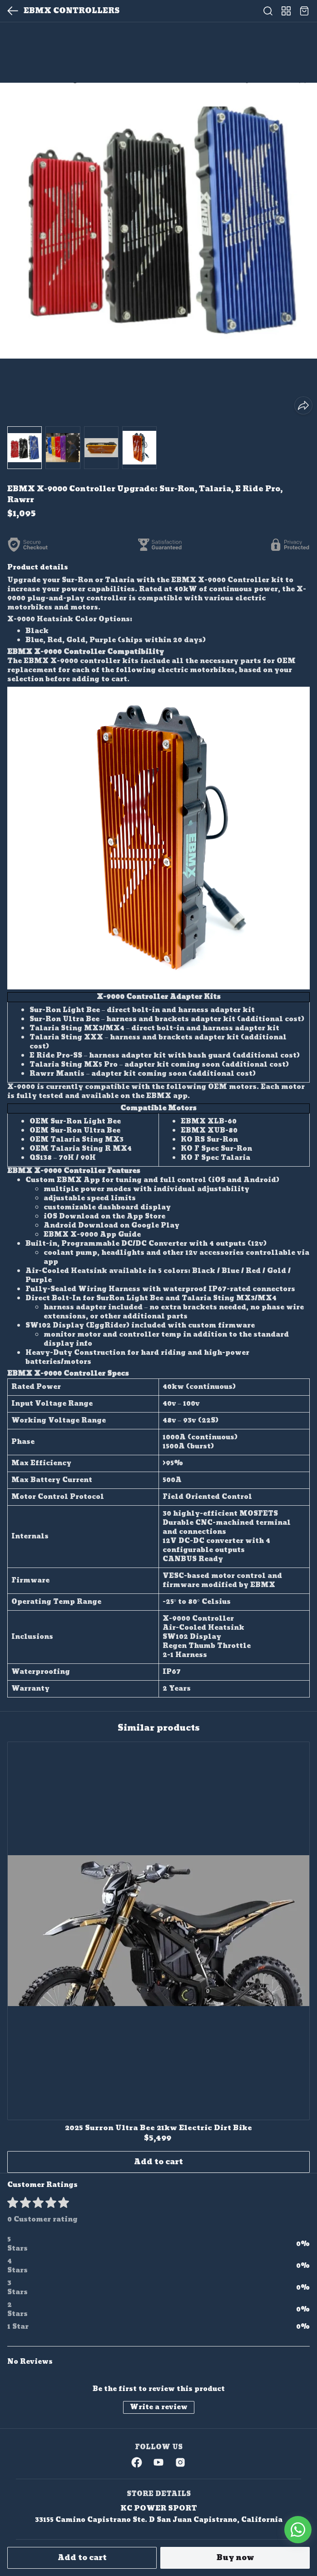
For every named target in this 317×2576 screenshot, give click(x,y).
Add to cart (82, 2557)
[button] (24, 447)
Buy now (235, 2557)
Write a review (159, 2407)
